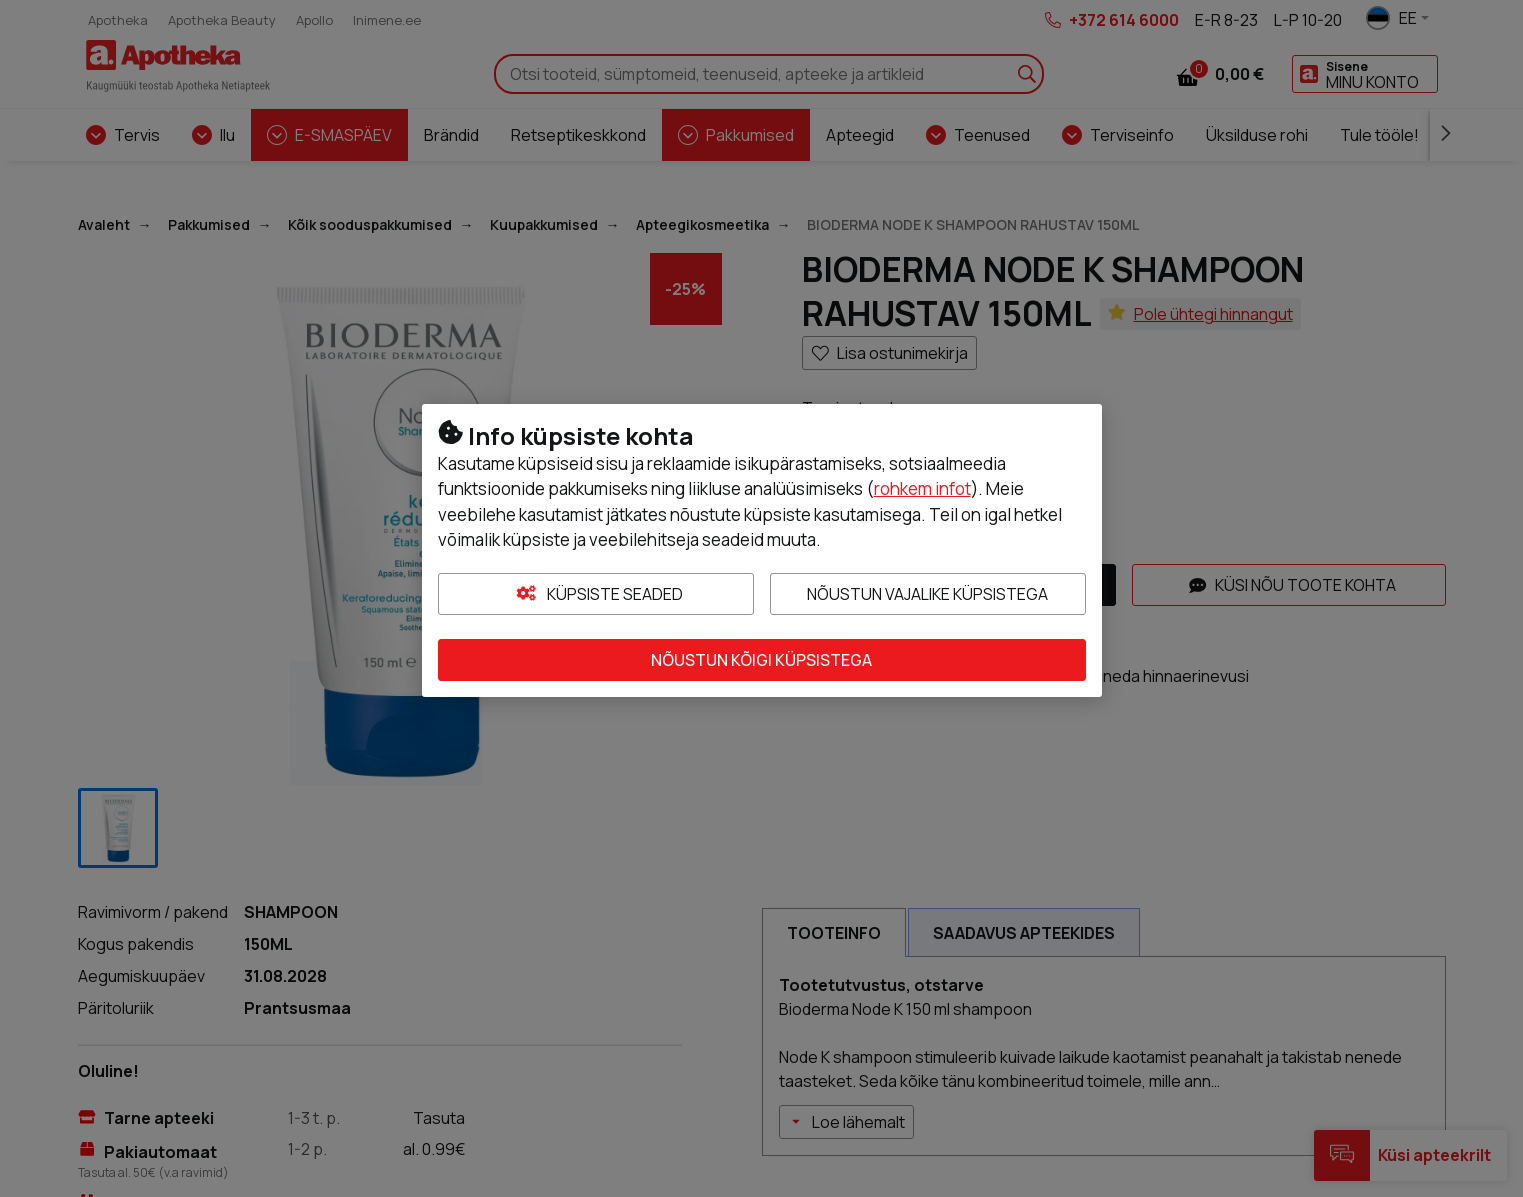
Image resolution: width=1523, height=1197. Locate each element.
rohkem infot (922, 488)
